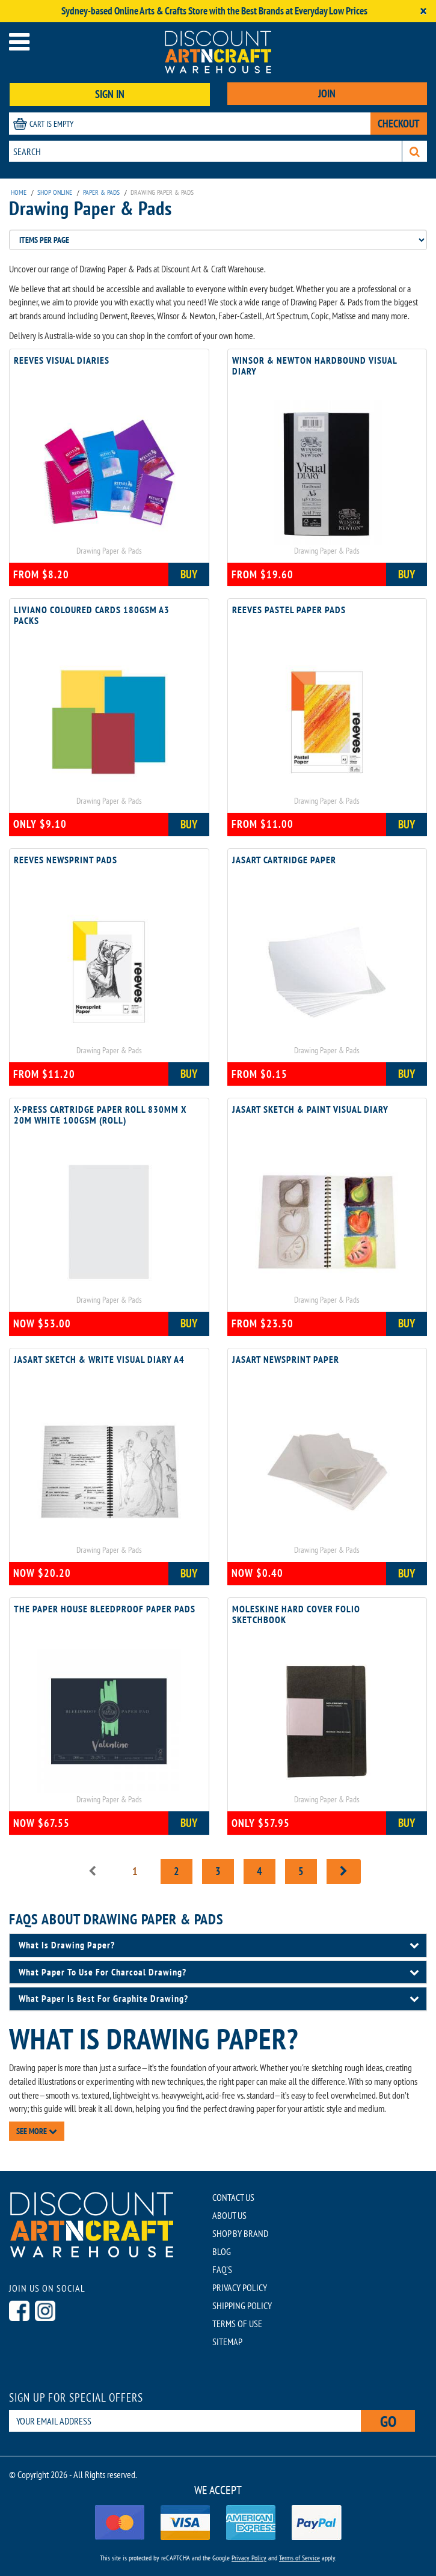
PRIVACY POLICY (239, 2287)
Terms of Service (299, 2557)
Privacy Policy (249, 2557)
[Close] (423, 11)
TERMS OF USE (237, 2323)
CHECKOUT (399, 123)
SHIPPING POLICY (242, 2305)
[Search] (414, 151)
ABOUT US (229, 2215)
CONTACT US (233, 2197)
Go (388, 2421)
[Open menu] (19, 42)
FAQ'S (222, 2269)
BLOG (221, 2251)
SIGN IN (109, 94)
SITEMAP (227, 2342)
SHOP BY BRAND (240, 2233)
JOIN (327, 93)
